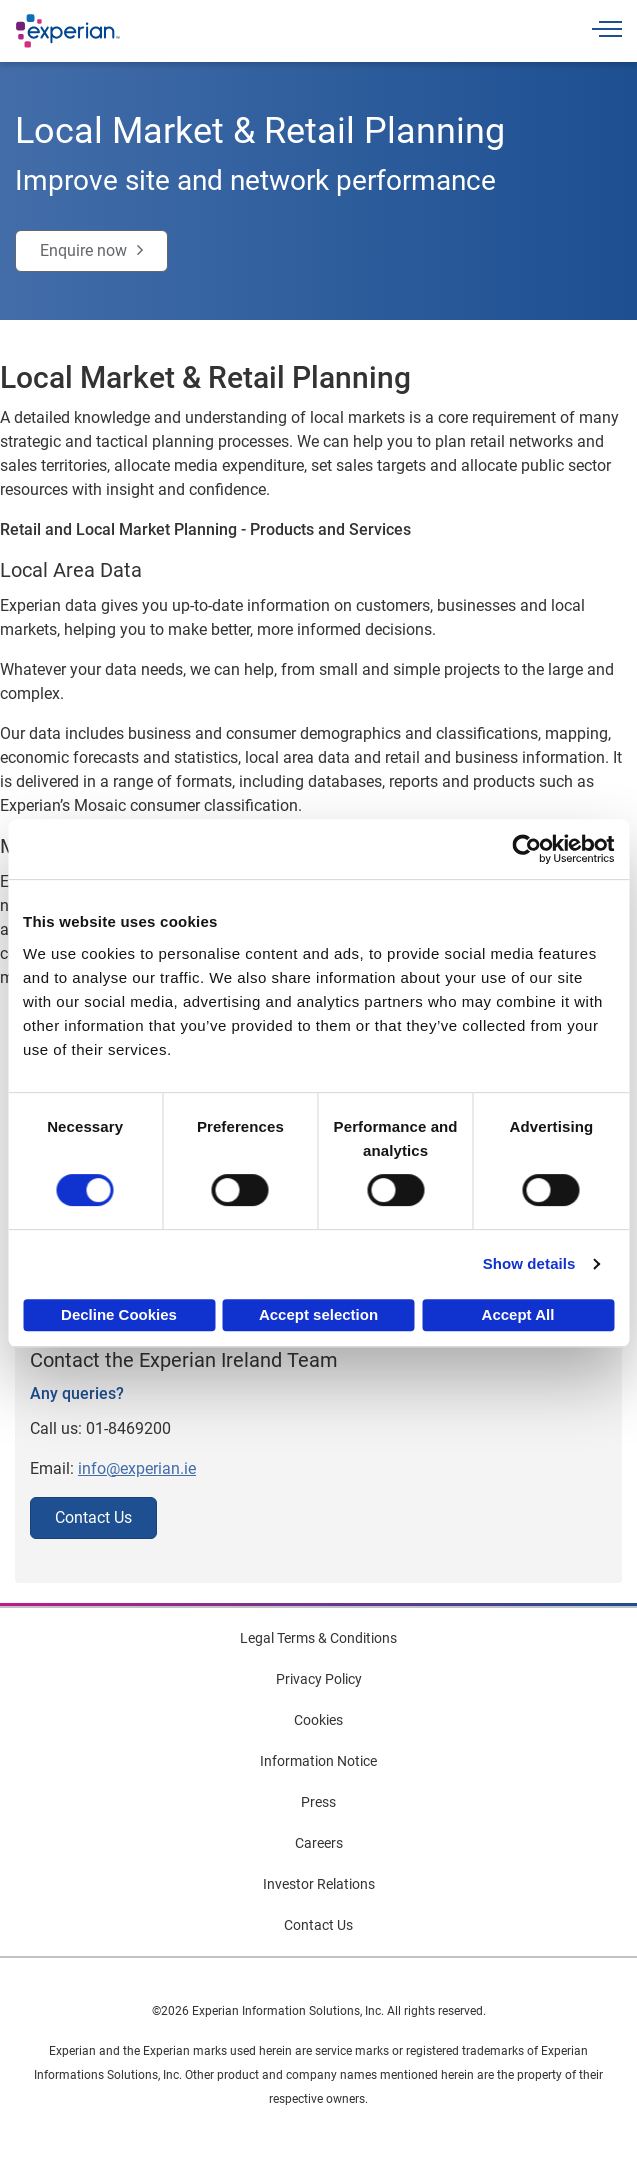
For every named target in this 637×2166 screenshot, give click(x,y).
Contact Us (93, 1517)
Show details (529, 1263)
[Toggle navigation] (607, 31)
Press (318, 1802)
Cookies (318, 1720)
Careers (319, 1843)
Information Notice (318, 1761)
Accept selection (318, 1314)
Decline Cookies (119, 1314)
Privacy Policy (319, 1679)
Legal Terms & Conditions (318, 1638)
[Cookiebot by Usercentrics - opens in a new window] (526, 849)
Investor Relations (319, 1884)
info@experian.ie (137, 1468)
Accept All (518, 1314)
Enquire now (83, 250)
